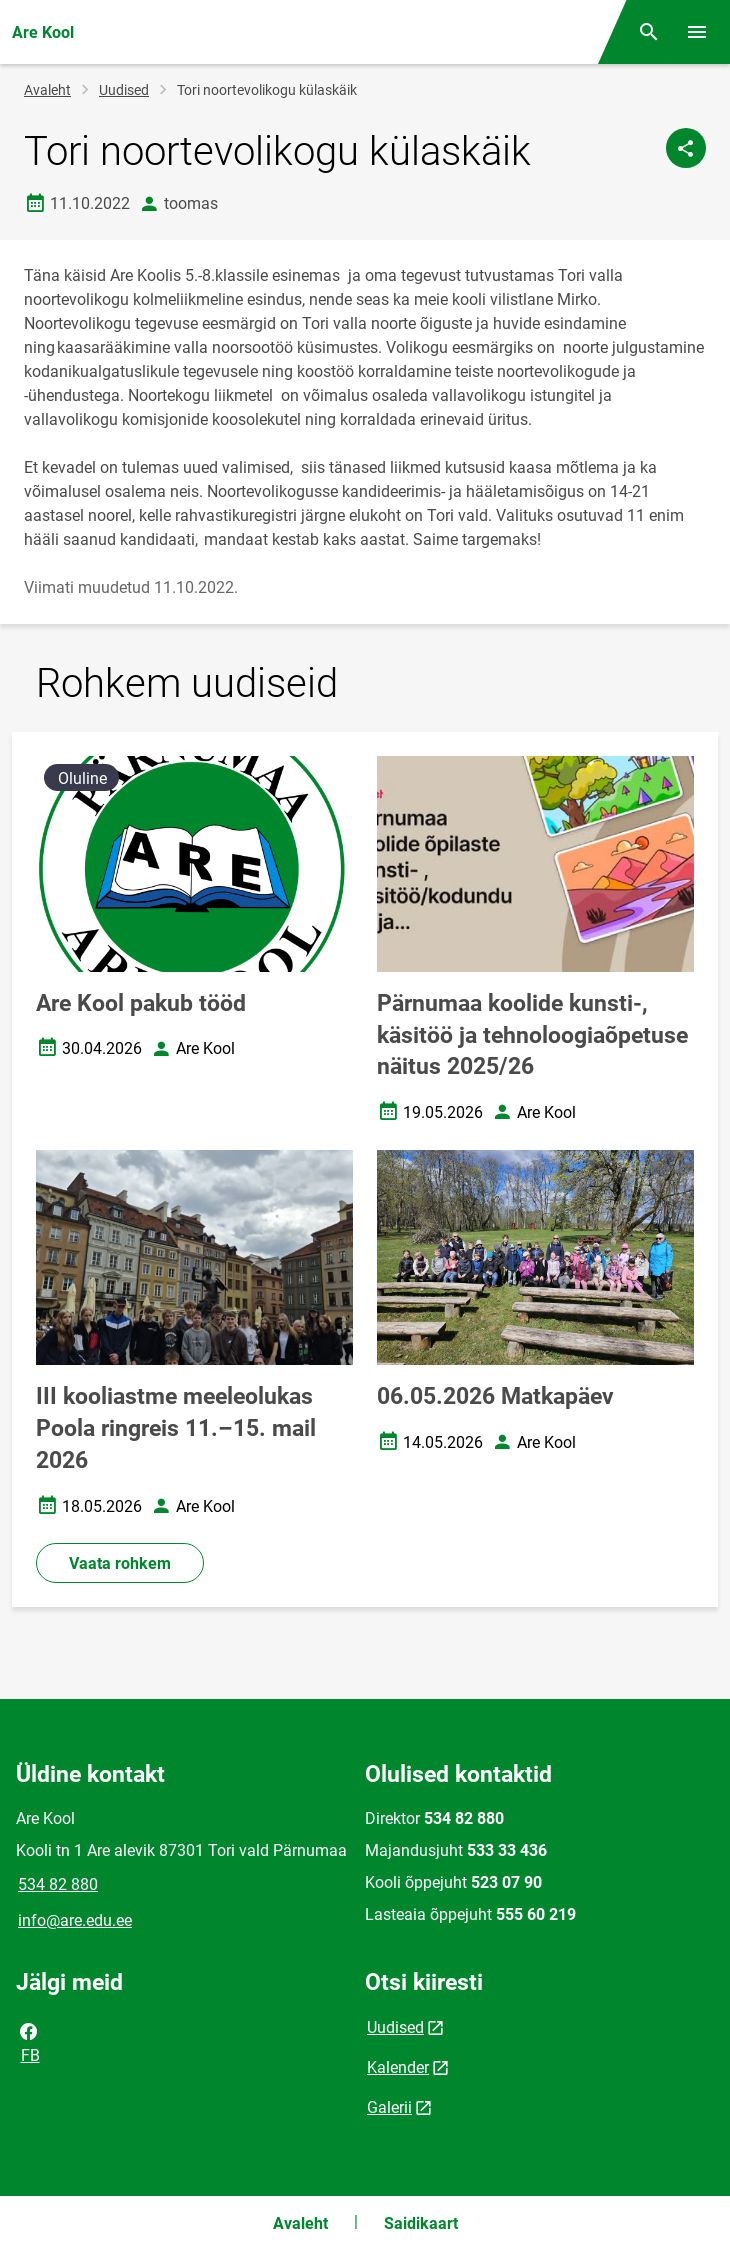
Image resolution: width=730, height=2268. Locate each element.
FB (29, 2042)
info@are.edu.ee (75, 1920)
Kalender (398, 2067)
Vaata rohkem (120, 1563)
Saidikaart (421, 2223)
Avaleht (47, 90)
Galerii (389, 2107)
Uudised (124, 90)
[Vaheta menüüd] (697, 32)
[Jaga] (686, 148)
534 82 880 (58, 1884)
